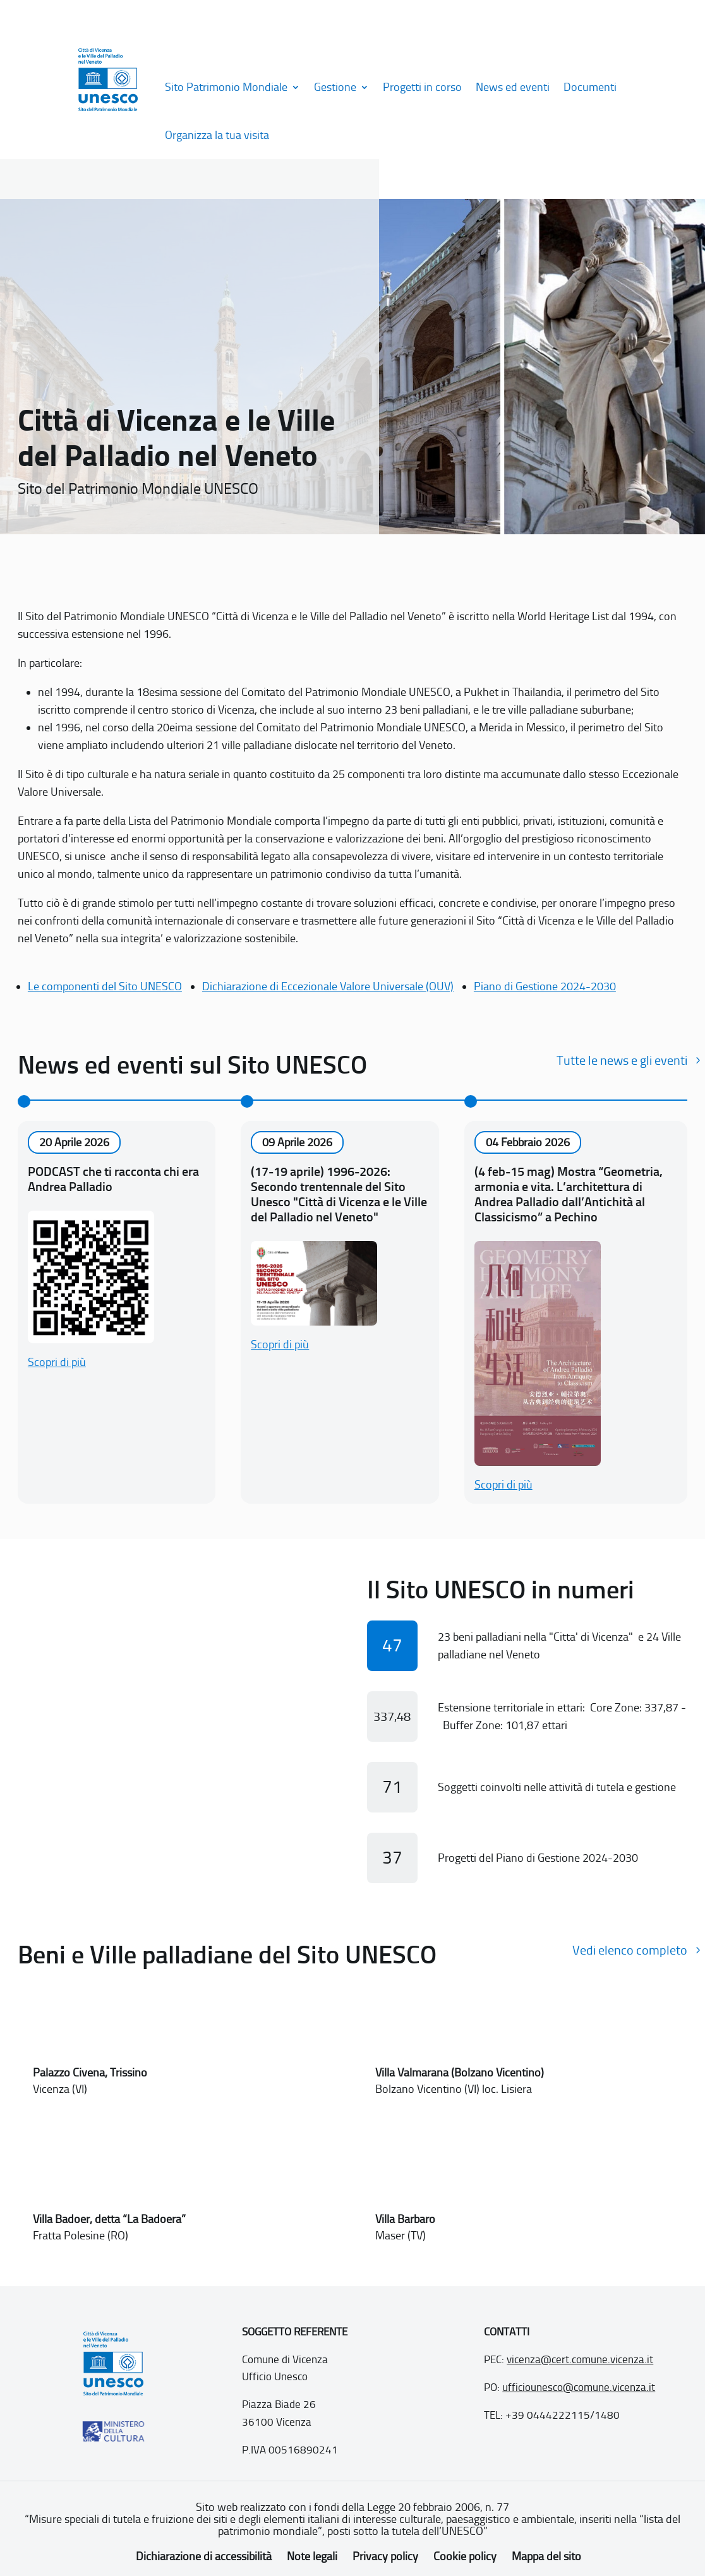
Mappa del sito (546, 2556)
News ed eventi (513, 87)
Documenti (590, 87)
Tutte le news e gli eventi (622, 1060)
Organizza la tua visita (217, 135)
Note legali (312, 2556)
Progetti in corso (422, 87)
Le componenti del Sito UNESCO (105, 986)
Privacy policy (385, 2556)
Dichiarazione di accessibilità (204, 2556)
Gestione (335, 87)
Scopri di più (57, 1362)
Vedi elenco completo (629, 1950)
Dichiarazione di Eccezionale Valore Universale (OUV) (328, 986)
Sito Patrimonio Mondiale (226, 87)
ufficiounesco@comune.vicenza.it (578, 2387)
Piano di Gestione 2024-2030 (545, 986)
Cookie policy (465, 2556)
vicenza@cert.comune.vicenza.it (580, 2359)
